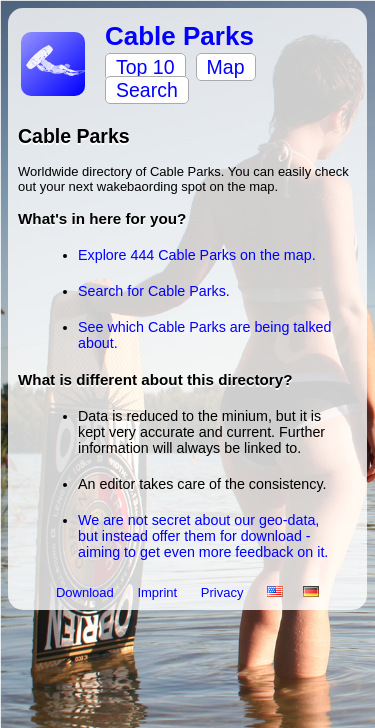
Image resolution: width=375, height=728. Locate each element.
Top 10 (145, 67)
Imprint (158, 592)
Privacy (224, 592)
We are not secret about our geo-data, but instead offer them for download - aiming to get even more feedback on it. (203, 536)
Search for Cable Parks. (154, 291)
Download (86, 592)
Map (226, 67)
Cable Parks (179, 36)
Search (147, 90)
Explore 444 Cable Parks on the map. (197, 255)
